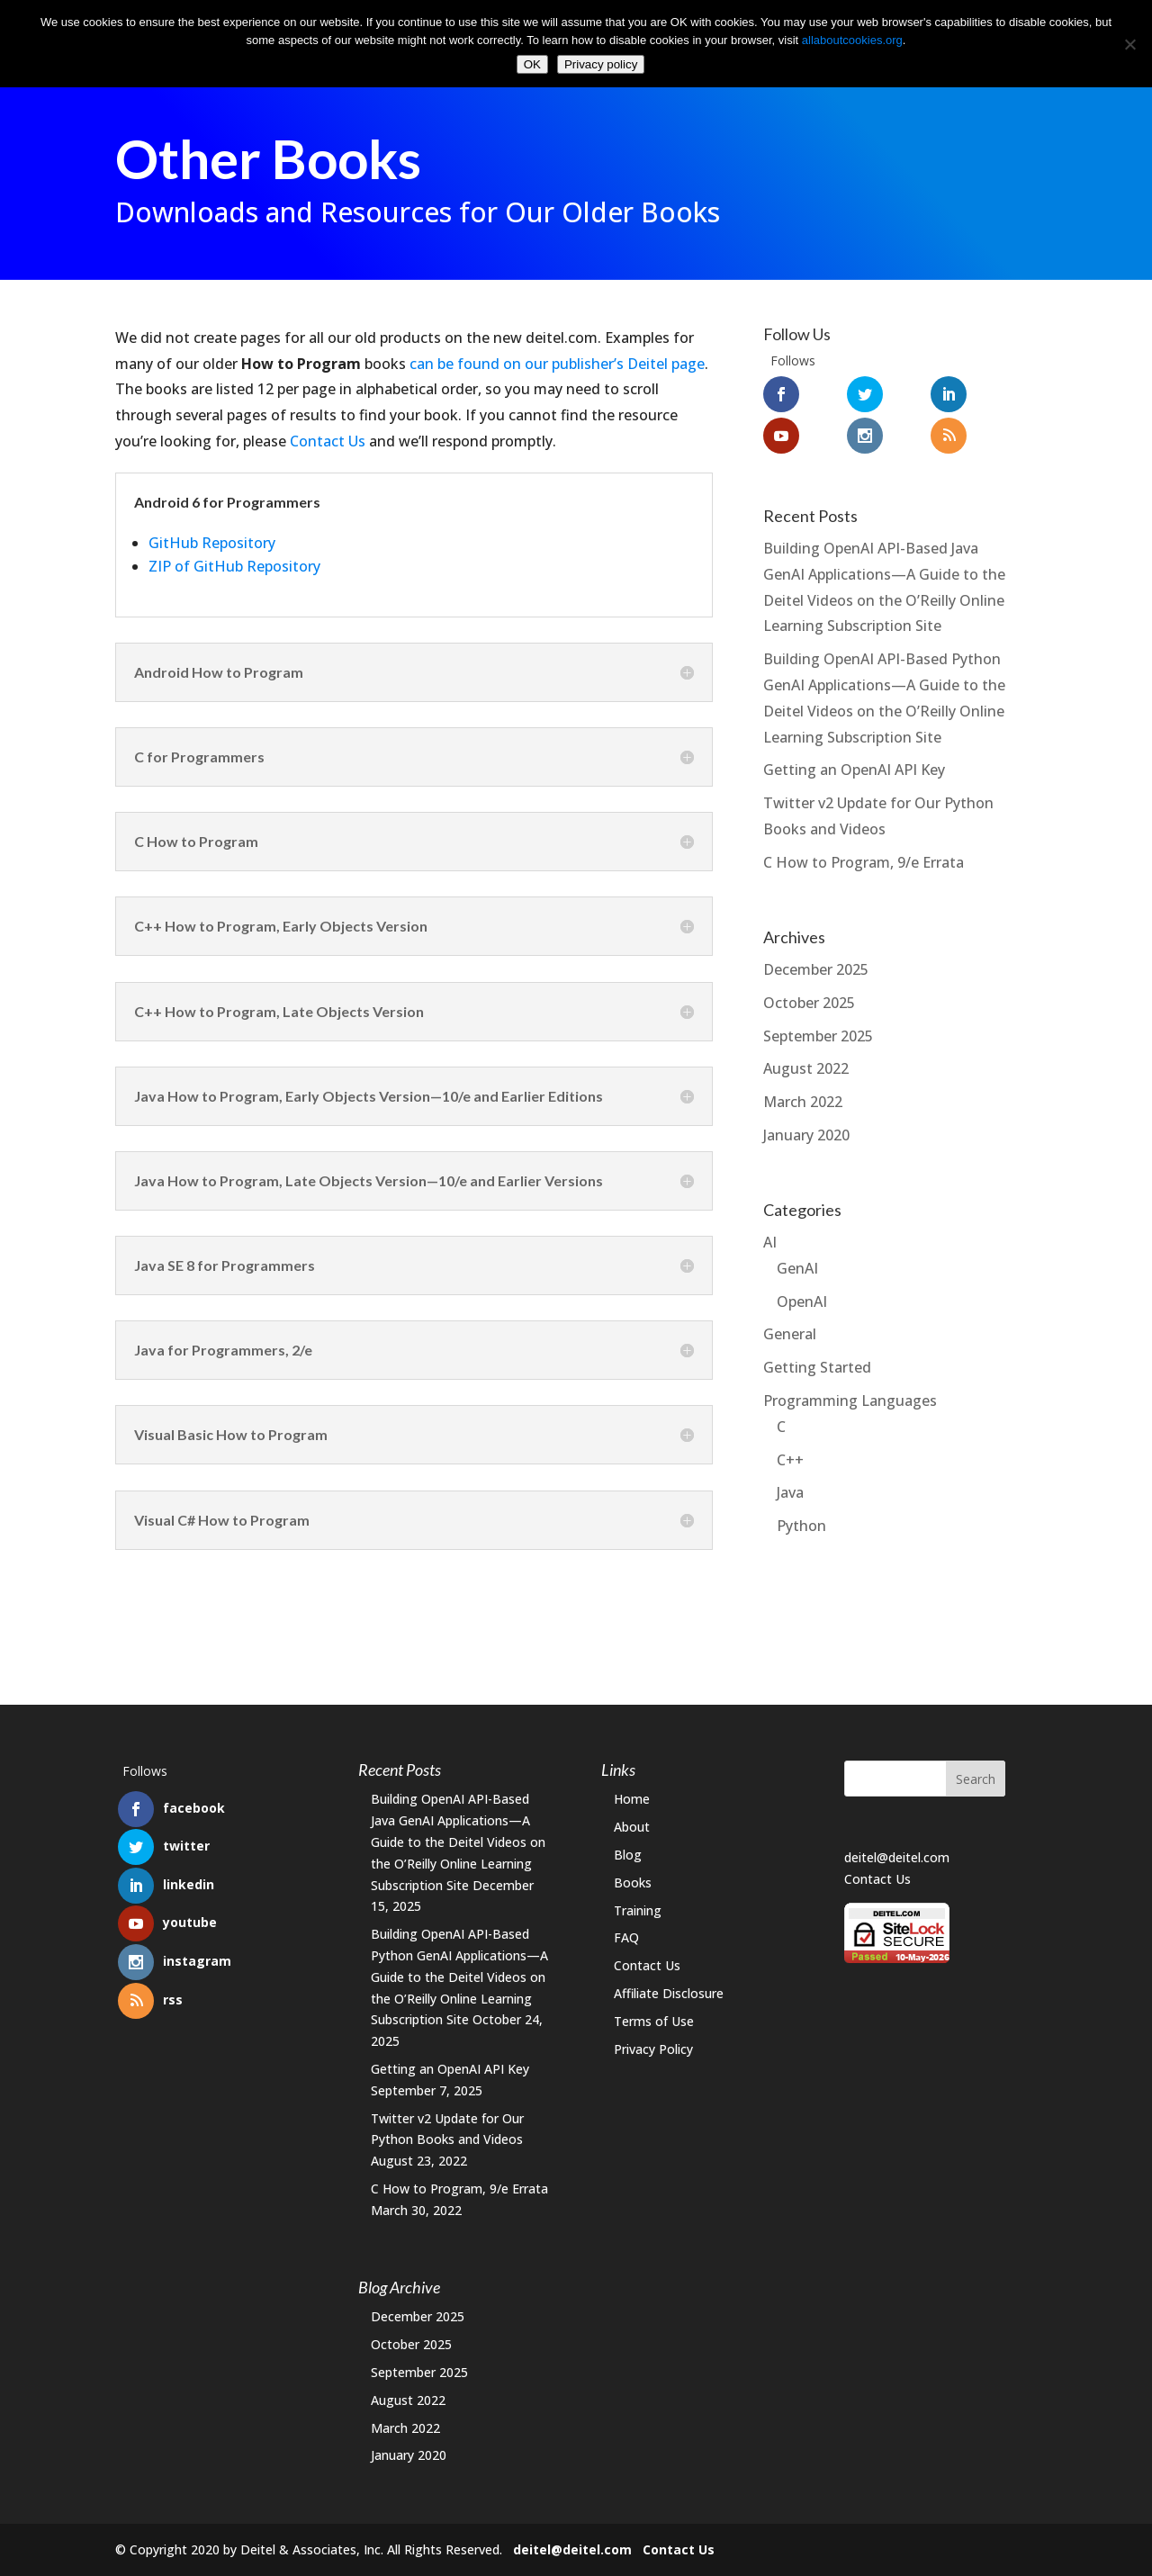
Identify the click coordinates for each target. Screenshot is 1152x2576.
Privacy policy (600, 64)
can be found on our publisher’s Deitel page (557, 364)
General (789, 1334)
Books (633, 1882)
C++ (790, 1460)
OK (532, 64)
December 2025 (815, 969)
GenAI (797, 1268)
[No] (1129, 44)
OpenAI (802, 1301)
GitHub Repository (211, 543)
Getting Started (817, 1367)
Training (638, 1910)
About (632, 1826)
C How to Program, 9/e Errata (863, 862)
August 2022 (806, 1068)
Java (790, 1492)
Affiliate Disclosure (669, 1993)
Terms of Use (654, 2021)
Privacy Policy (653, 2049)
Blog (628, 1854)
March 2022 (802, 1102)
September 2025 (818, 1036)
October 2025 (809, 1003)
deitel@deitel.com (897, 1857)
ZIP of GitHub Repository (234, 566)
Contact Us (327, 441)
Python (801, 1526)
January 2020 (806, 1135)
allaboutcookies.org (852, 40)
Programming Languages (850, 1400)
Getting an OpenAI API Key (854, 769)
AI (770, 1242)
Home (632, 1798)
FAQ (626, 1937)
